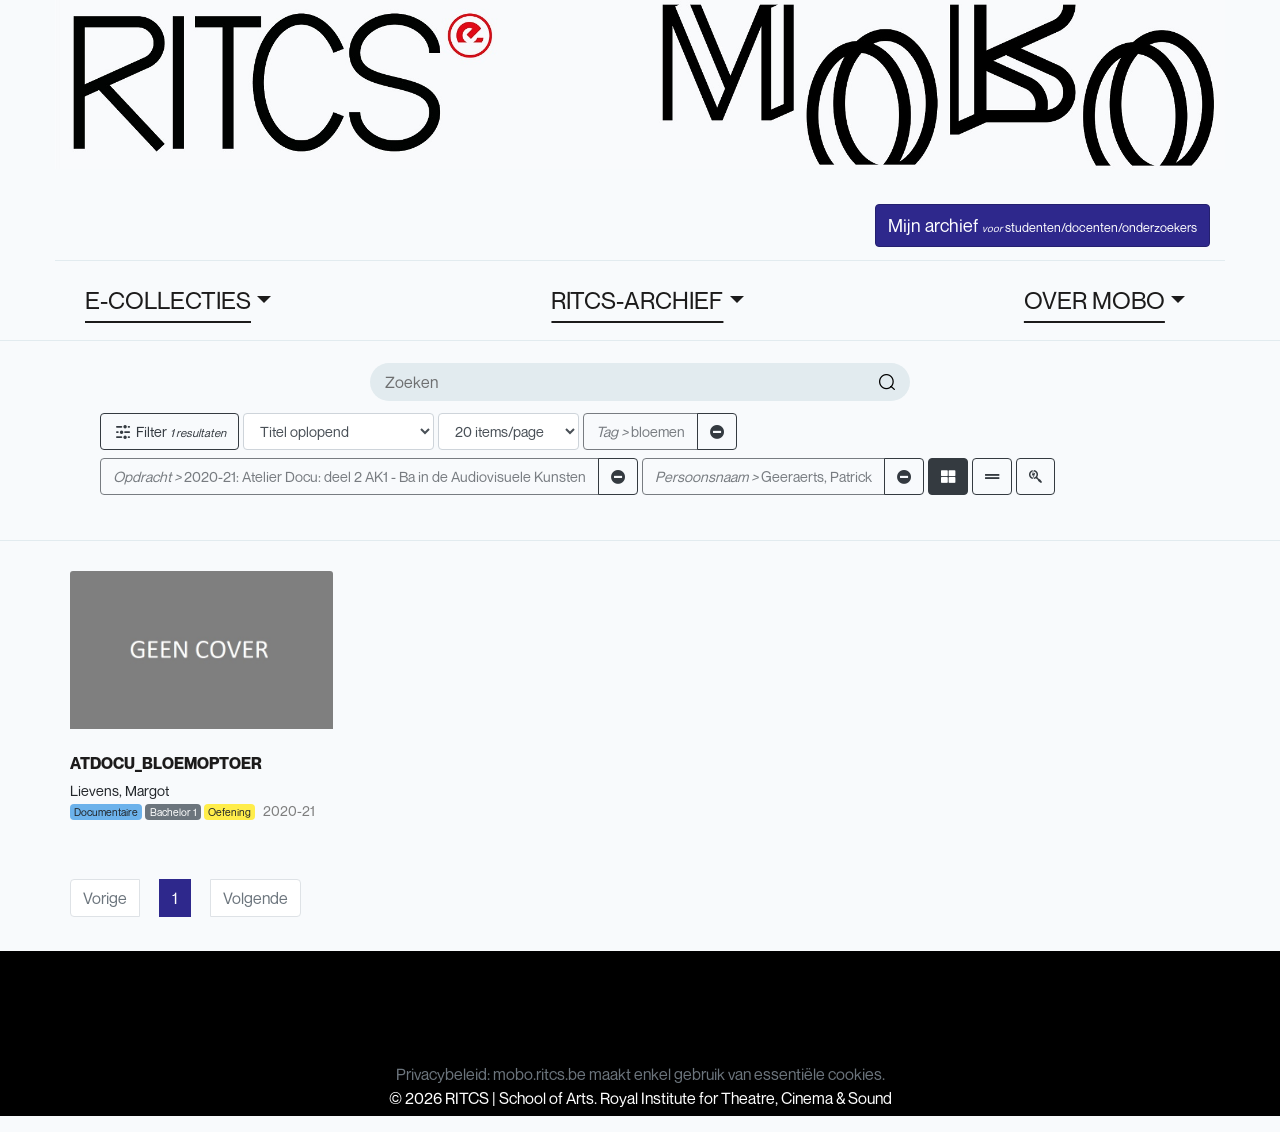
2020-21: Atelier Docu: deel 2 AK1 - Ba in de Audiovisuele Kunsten (349, 476)
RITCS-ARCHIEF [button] (637, 300)
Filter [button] (169, 431)
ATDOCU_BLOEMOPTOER (166, 763)
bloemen (640, 431)
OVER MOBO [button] (1094, 300)
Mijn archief (1042, 225)
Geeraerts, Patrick (763, 476)
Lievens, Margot (119, 790)
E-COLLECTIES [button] (168, 300)
